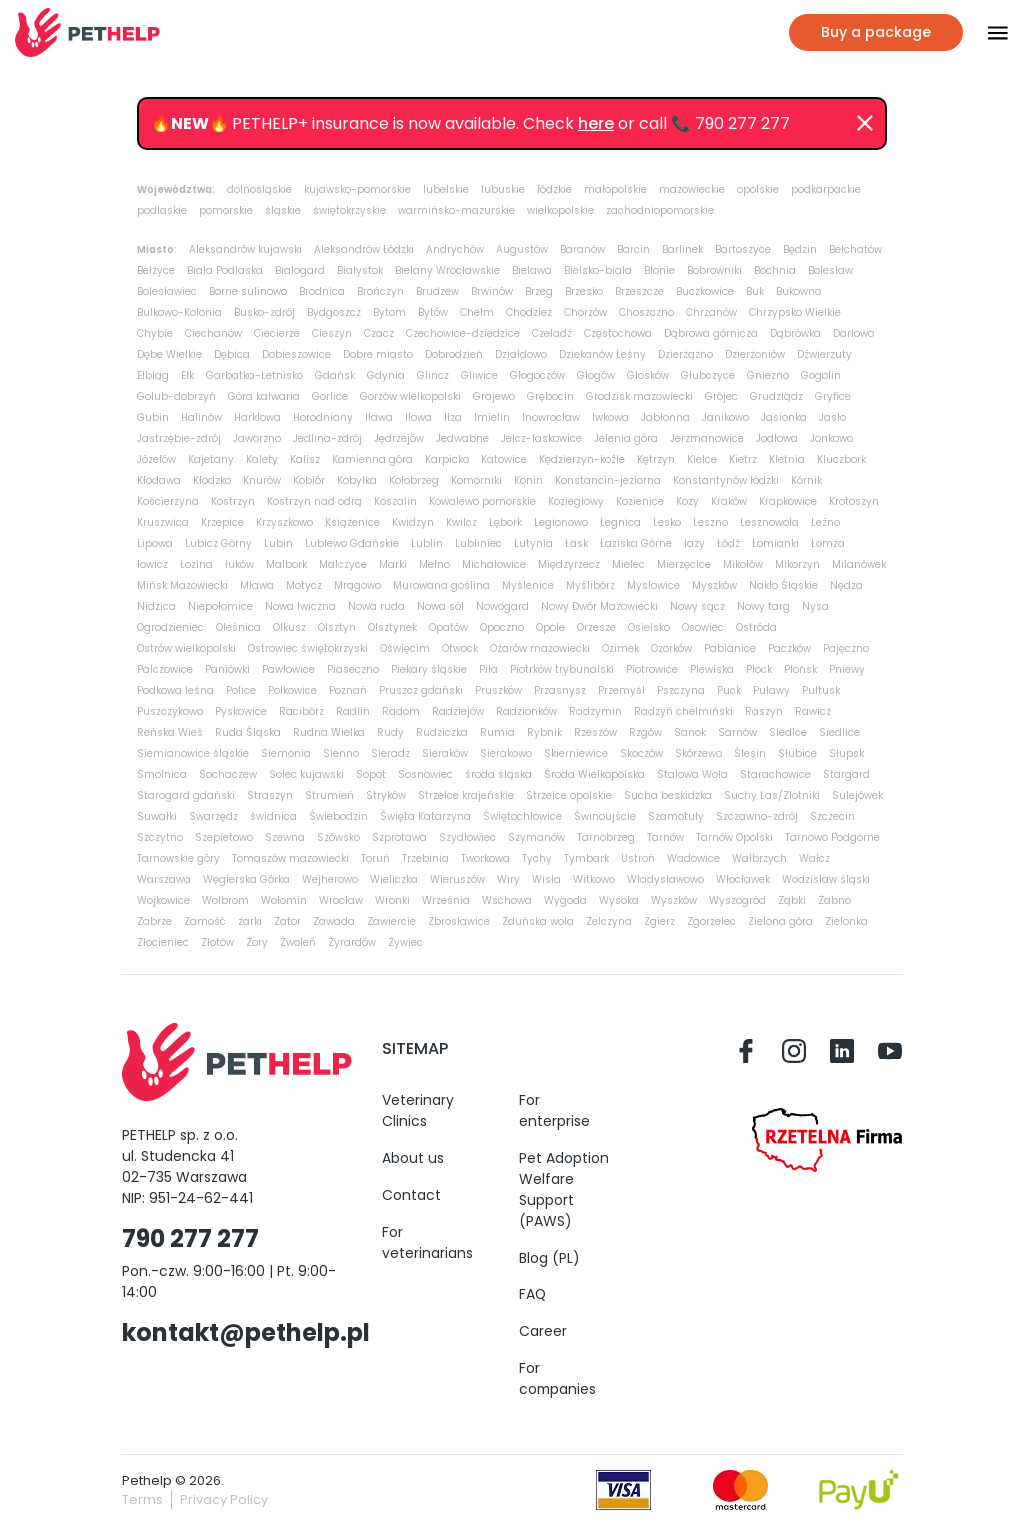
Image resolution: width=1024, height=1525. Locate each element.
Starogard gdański (186, 795)
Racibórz (301, 711)
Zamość (205, 921)
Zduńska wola (538, 921)
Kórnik (806, 480)
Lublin (427, 543)
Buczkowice (705, 291)
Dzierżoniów (755, 354)
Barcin (633, 249)
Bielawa (532, 270)
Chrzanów (711, 312)
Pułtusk (821, 690)
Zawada (334, 921)
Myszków (714, 585)
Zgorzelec (711, 921)
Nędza (846, 585)
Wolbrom (225, 900)
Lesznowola (769, 522)
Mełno (434, 564)
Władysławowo (665, 879)
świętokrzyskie (349, 210)
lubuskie (503, 189)
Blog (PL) (549, 1258)
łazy (694, 543)
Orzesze (596, 627)
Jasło (832, 417)
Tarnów (665, 837)
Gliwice (479, 375)
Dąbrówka (795, 333)
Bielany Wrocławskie (447, 270)
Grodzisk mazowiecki (639, 396)
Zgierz (659, 921)
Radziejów (458, 711)
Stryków (386, 795)
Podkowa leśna (175, 690)
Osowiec (703, 627)
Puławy (771, 690)
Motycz (304, 585)
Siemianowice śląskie (193, 753)
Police (241, 690)
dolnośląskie (259, 189)
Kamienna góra (372, 459)
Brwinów (492, 291)
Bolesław (830, 270)
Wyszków (674, 900)
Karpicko (447, 459)
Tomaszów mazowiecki (290, 858)
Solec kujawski (306, 774)
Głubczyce (708, 375)
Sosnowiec (425, 774)
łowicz (152, 564)
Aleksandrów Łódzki (364, 249)
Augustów (522, 249)
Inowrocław (551, 417)
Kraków (729, 501)
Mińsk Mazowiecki (182, 585)
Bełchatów (855, 249)
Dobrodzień (454, 354)
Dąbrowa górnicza (711, 333)
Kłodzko (212, 480)
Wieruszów (457, 879)
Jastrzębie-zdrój (179, 438)
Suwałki (157, 816)
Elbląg (153, 375)
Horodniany (323, 417)
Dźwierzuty (824, 354)
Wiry (508, 879)
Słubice (797, 753)
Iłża (453, 417)
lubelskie (446, 189)
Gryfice (833, 396)
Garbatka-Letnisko (254, 375)
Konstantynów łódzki (726, 480)
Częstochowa (618, 333)
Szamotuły (676, 816)
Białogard (300, 270)
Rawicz (813, 711)
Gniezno (768, 375)
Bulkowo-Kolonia (179, 312)
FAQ (532, 1294)
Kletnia (787, 459)
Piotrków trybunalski (562, 669)
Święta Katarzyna (425, 816)
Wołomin (284, 900)
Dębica (232, 354)
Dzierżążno (685, 354)
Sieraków (445, 753)
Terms (142, 1499)
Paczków (789, 648)
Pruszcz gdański (421, 690)
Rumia (497, 732)
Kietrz (743, 459)
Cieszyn (332, 333)
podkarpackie (826, 189)
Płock (759, 669)
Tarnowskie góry (178, 858)
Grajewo (494, 396)
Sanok (690, 732)
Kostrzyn (233, 501)
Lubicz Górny (218, 543)
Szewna (285, 837)
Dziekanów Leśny (602, 354)
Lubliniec (478, 543)
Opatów (448, 627)
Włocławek (743, 879)
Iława (379, 417)
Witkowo (594, 879)
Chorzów (585, 312)
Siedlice (839, 732)
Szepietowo (224, 837)
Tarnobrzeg (606, 837)
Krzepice (222, 522)
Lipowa (155, 543)
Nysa (815, 606)
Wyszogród (737, 900)
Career (543, 1331)
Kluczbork (841, 459)
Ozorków (671, 648)
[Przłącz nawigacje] (986, 33)
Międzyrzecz (569, 564)
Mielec (628, 564)
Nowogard (502, 606)
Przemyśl (621, 690)
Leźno (825, 522)
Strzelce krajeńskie (466, 795)
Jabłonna (665, 417)
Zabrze (154, 921)
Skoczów (641, 753)
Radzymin (595, 711)
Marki (393, 564)
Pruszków (498, 690)
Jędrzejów (399, 438)
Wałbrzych (759, 858)
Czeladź (552, 333)
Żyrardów (352, 942)
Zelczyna (609, 921)
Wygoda (565, 900)
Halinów (201, 417)
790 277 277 (190, 1238)
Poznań (348, 690)
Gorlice (330, 396)
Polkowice (292, 690)
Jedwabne (462, 438)
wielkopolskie (560, 210)
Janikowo (725, 417)
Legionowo (561, 522)
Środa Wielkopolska (594, 774)
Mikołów (743, 564)
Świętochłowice (522, 816)
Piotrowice (652, 669)
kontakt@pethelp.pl (246, 1332)
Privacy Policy (224, 1499)
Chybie (155, 333)
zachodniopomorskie (660, 210)
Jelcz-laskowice (541, 438)
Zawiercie (391, 921)
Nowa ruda (376, 606)
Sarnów (737, 732)
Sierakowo (506, 753)
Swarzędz (213, 816)
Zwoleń (298, 942)
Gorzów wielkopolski (410, 396)
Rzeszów (595, 732)
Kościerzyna (168, 501)
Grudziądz (776, 396)
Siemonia (286, 753)
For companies (557, 1378)
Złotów (217, 942)
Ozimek (620, 648)
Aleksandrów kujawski (245, 249)
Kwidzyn (413, 522)
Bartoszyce (743, 249)
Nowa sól (440, 606)
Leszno (710, 522)
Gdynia (386, 375)
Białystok (360, 270)
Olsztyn (337, 627)
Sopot (371, 774)
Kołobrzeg (414, 480)
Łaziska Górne (636, 543)
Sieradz (390, 753)
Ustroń (638, 858)
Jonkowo (831, 438)
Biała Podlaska (225, 270)
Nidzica (156, 606)
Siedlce (788, 732)
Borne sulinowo (248, 291)
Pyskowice (241, 711)
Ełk (187, 375)
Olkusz (289, 627)
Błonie (659, 270)
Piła (488, 669)
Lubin (278, 543)
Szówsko (338, 837)
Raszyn (764, 711)
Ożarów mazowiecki (540, 648)
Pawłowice (288, 669)
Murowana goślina (441, 585)
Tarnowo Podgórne (832, 837)
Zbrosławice (459, 921)
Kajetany (211, 459)
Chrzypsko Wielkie (795, 312)
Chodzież (529, 312)
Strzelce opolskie (569, 795)
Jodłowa (777, 438)
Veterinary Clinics (418, 1110)
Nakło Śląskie (783, 585)
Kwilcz (461, 522)
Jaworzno (257, 438)
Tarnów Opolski (734, 837)
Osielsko (649, 627)
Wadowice (693, 858)
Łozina (196, 564)
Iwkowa (610, 417)
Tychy (537, 858)
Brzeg (539, 291)
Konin (528, 480)
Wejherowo (330, 879)
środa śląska (498, 774)
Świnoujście (605, 816)
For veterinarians (427, 1242)
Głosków (648, 375)
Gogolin (821, 375)
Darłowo (853, 333)
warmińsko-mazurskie (456, 210)
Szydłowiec (467, 837)
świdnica (273, 816)
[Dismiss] (865, 124)
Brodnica (322, 291)
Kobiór (309, 480)
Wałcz (814, 858)
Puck (729, 690)
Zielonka (846, 921)
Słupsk (846, 753)
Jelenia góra (626, 438)
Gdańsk (335, 375)
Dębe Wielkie (169, 354)
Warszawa (164, 879)
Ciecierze (277, 333)
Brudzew (437, 291)
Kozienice (640, 501)
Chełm (477, 312)
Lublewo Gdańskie (352, 543)
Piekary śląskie (429, 669)
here (596, 123)
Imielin (492, 417)
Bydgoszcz (334, 312)
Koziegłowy (576, 501)
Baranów (582, 249)
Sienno (341, 753)
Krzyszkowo (284, 522)
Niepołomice (220, 606)
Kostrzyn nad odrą (314, 501)
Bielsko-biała (598, 270)
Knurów (262, 480)
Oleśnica (238, 627)
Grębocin (550, 396)
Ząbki (792, 900)
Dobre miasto (378, 354)
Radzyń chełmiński (683, 711)
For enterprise (554, 1110)
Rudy (390, 732)
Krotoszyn (854, 501)
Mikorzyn (797, 564)
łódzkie (554, 189)
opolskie (758, 189)
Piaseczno (353, 669)
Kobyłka (357, 480)
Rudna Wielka (329, 732)
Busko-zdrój (264, 312)
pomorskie (226, 210)
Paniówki (227, 669)
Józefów (156, 459)
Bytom (389, 312)
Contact (411, 1195)
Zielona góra (780, 921)
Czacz (379, 333)
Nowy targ (763, 606)
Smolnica (162, 774)
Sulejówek (857, 795)
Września (446, 900)
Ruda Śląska (248, 732)
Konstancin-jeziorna (608, 480)
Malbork (286, 564)
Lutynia (533, 543)
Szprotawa (399, 837)
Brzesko (584, 291)
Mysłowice (653, 585)
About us (413, 1158)
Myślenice (528, 585)
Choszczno (646, 312)
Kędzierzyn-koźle (582, 459)
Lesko (667, 522)
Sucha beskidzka (668, 795)
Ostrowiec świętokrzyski (308, 648)
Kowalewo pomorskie (482, 501)
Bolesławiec (167, 291)
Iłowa (418, 417)
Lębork (505, 522)
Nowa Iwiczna (300, 606)
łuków (239, 564)
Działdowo (521, 354)
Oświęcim (405, 648)
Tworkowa (485, 858)
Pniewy (847, 669)
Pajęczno (846, 648)
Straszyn (270, 795)
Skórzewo (698, 753)
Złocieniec (163, 942)
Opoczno (502, 627)
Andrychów (455, 249)
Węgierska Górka (246, 879)
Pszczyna (681, 690)
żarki (250, 921)
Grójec (721, 396)
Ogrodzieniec (170, 627)
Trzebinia (425, 858)
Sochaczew (228, 774)
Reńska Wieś (170, 732)
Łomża (828, 543)
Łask (576, 543)
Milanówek (859, 564)
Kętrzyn (656, 459)
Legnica (620, 522)
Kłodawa (159, 480)
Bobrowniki (714, 270)
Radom (401, 711)
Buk (755, 291)
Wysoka (619, 900)
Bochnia (775, 270)
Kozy (687, 501)
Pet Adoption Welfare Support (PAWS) (564, 1189)
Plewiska (712, 669)
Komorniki (476, 480)
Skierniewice (576, 753)
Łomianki (775, 543)
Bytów (433, 312)
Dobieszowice (296, 354)
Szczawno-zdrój (757, 816)
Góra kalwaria (264, 396)
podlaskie (162, 210)
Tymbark (586, 858)
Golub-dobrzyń (176, 396)
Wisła (546, 879)
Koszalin (395, 501)
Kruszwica (163, 522)
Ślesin (750, 753)
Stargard (846, 774)
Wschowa (507, 900)
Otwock (460, 648)
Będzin (800, 249)
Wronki (392, 900)
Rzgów (645, 732)
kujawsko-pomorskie (357, 189)
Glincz (433, 375)
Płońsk (800, 669)
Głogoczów (537, 375)
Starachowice (775, 774)
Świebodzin (338, 816)
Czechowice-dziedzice (463, 333)
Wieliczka (394, 879)
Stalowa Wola (692, 774)
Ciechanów (213, 333)
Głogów (596, 375)
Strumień (329, 795)
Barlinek (682, 249)
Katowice (504, 459)
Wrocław (341, 900)
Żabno (834, 900)
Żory (257, 942)
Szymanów (536, 837)
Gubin (153, 417)
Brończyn (380, 291)
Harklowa (257, 417)
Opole (550, 627)
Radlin (353, 711)
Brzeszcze (639, 291)
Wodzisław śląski (826, 879)
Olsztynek (392, 627)
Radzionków (526, 711)
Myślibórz (590, 585)
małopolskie (615, 189)
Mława (257, 585)
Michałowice (494, 564)
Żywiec (405, 942)
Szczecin (832, 816)
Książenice (352, 522)
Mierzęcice (684, 564)
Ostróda (756, 627)
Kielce (702, 459)
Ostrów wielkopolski (186, 648)
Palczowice (165, 669)
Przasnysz (560, 690)
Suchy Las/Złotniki (772, 795)
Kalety (262, 459)
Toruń (375, 858)
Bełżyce (156, 270)
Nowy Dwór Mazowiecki (599, 606)
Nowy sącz (697, 606)
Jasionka (784, 417)
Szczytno (160, 837)
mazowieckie (692, 189)
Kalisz (305, 459)
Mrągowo (357, 585)
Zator (287, 921)
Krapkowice (788, 501)
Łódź (728, 543)
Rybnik (544, 732)
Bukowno (798, 291)
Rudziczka (442, 732)
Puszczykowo (170, 711)
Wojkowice (163, 900)
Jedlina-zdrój (327, 438)
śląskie (283, 210)
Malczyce (343, 564)
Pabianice (730, 648)
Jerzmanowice (707, 438)
